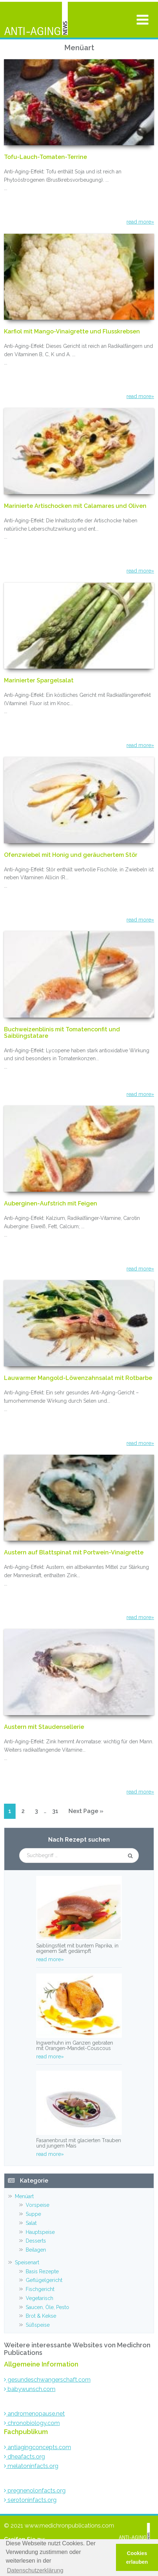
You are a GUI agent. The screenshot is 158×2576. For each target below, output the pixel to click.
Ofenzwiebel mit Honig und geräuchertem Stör (70, 855)
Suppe (33, 2214)
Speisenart (27, 2262)
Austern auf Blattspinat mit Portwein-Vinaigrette (74, 1552)
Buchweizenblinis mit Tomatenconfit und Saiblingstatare (62, 1032)
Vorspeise (37, 2205)
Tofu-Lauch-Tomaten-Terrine (45, 157)
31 (57, 1810)
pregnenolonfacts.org (35, 2490)
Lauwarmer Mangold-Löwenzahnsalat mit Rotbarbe (78, 1378)
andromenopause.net (34, 2413)
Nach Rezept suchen (79, 1839)
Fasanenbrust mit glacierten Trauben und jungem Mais (78, 2143)
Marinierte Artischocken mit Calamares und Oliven (75, 506)
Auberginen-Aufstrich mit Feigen (50, 1203)
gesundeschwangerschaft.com (47, 2379)
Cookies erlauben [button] (137, 2557)
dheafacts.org (24, 2456)
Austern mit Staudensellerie (44, 1727)
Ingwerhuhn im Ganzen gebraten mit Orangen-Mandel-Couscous (74, 2045)
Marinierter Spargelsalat (39, 680)
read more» (140, 222)
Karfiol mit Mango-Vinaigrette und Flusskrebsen (72, 331)
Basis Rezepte (42, 2271)
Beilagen (36, 2250)
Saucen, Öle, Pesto (47, 2307)
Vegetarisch (39, 2298)
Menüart (24, 2196)
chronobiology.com (32, 2423)
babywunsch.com (29, 2389)
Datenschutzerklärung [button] (35, 2570)
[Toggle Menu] (142, 19)
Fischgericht (40, 2289)
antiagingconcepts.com (37, 2447)
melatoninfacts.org (31, 2466)
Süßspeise (38, 2325)
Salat (31, 2223)
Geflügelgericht (44, 2280)
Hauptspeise (40, 2232)
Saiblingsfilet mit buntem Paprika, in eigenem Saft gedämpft (77, 1948)
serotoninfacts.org (30, 2500)
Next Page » (85, 1812)
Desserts (36, 2241)
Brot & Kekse (41, 2316)
